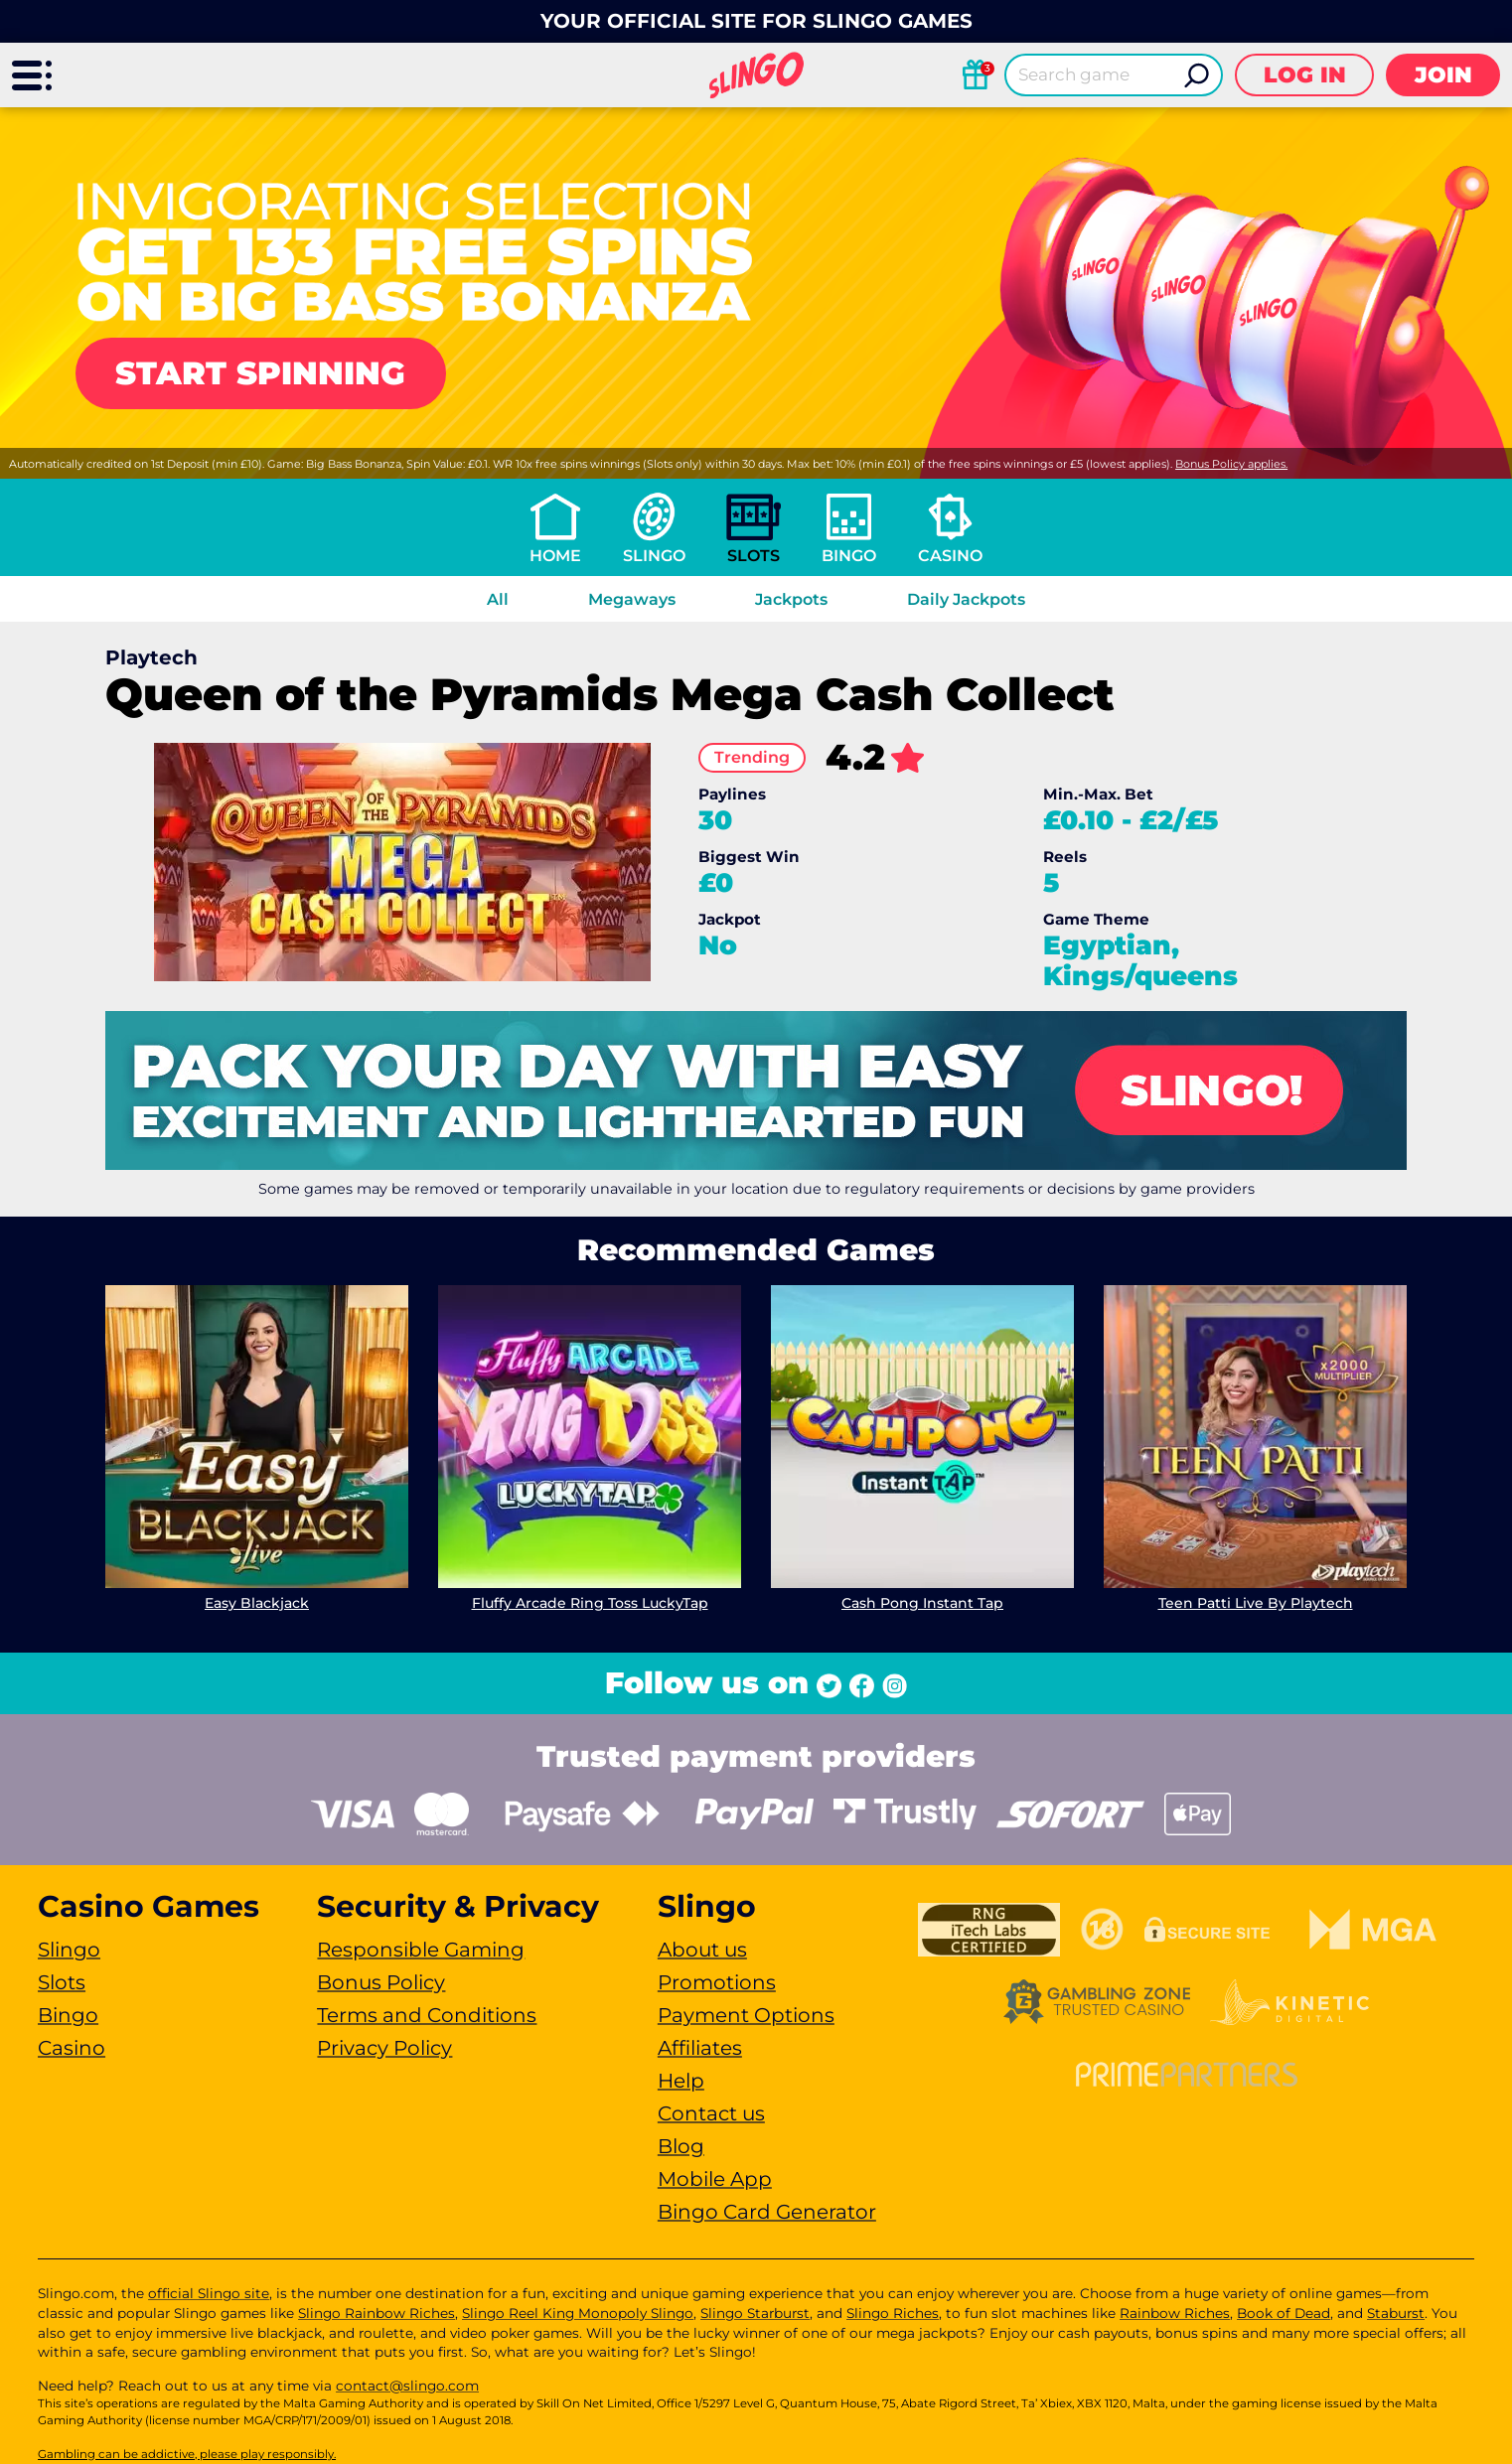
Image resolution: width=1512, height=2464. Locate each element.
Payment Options (746, 2015)
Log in (1305, 75)
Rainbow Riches (1175, 2313)
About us (702, 1949)
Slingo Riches (892, 2313)
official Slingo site (208, 2293)
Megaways (632, 599)
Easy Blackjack (257, 1603)
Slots (753, 555)
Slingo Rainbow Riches (376, 2313)
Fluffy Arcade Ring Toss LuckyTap (590, 1603)
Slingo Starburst (755, 2313)
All (498, 599)
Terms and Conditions (426, 2015)
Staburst (1396, 2313)
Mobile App (715, 2179)
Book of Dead (1283, 2313)
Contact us (711, 2113)
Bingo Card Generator (767, 2212)
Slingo (654, 555)
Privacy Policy (384, 2048)
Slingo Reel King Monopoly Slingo (577, 2313)
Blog (681, 2146)
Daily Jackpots (966, 599)
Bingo (849, 555)
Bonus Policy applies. (1231, 464)
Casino (950, 555)
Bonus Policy (381, 1982)
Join (1443, 75)
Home (555, 555)
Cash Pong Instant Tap (922, 1603)
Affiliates (700, 2048)
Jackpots (791, 599)
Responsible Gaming (421, 1949)
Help (681, 2081)
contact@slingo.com (407, 2385)
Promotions (717, 1982)
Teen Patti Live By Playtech (1255, 1603)
